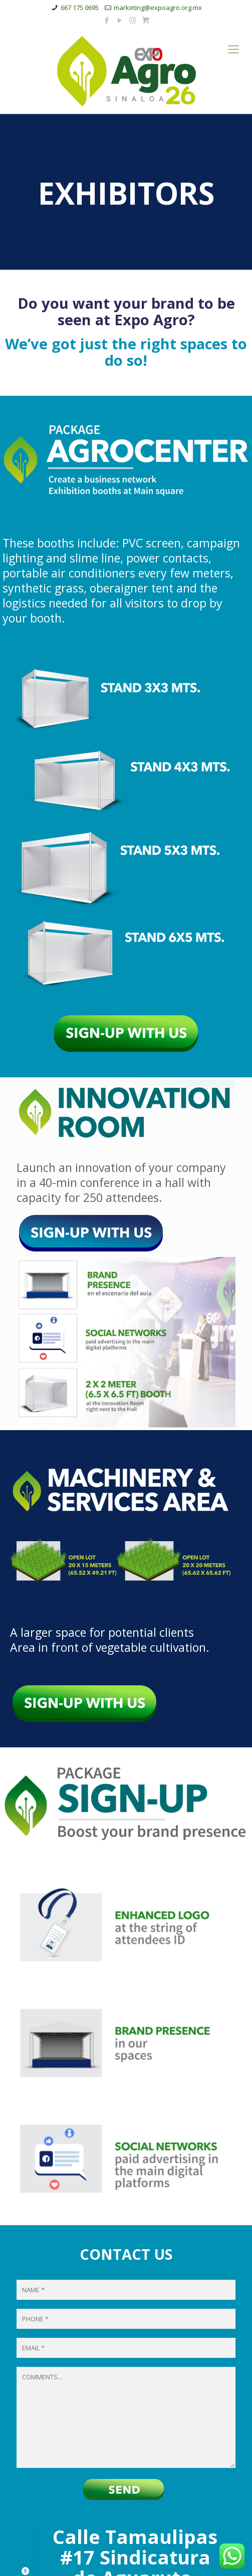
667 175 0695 (80, 7)
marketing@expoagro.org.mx (158, 7)
